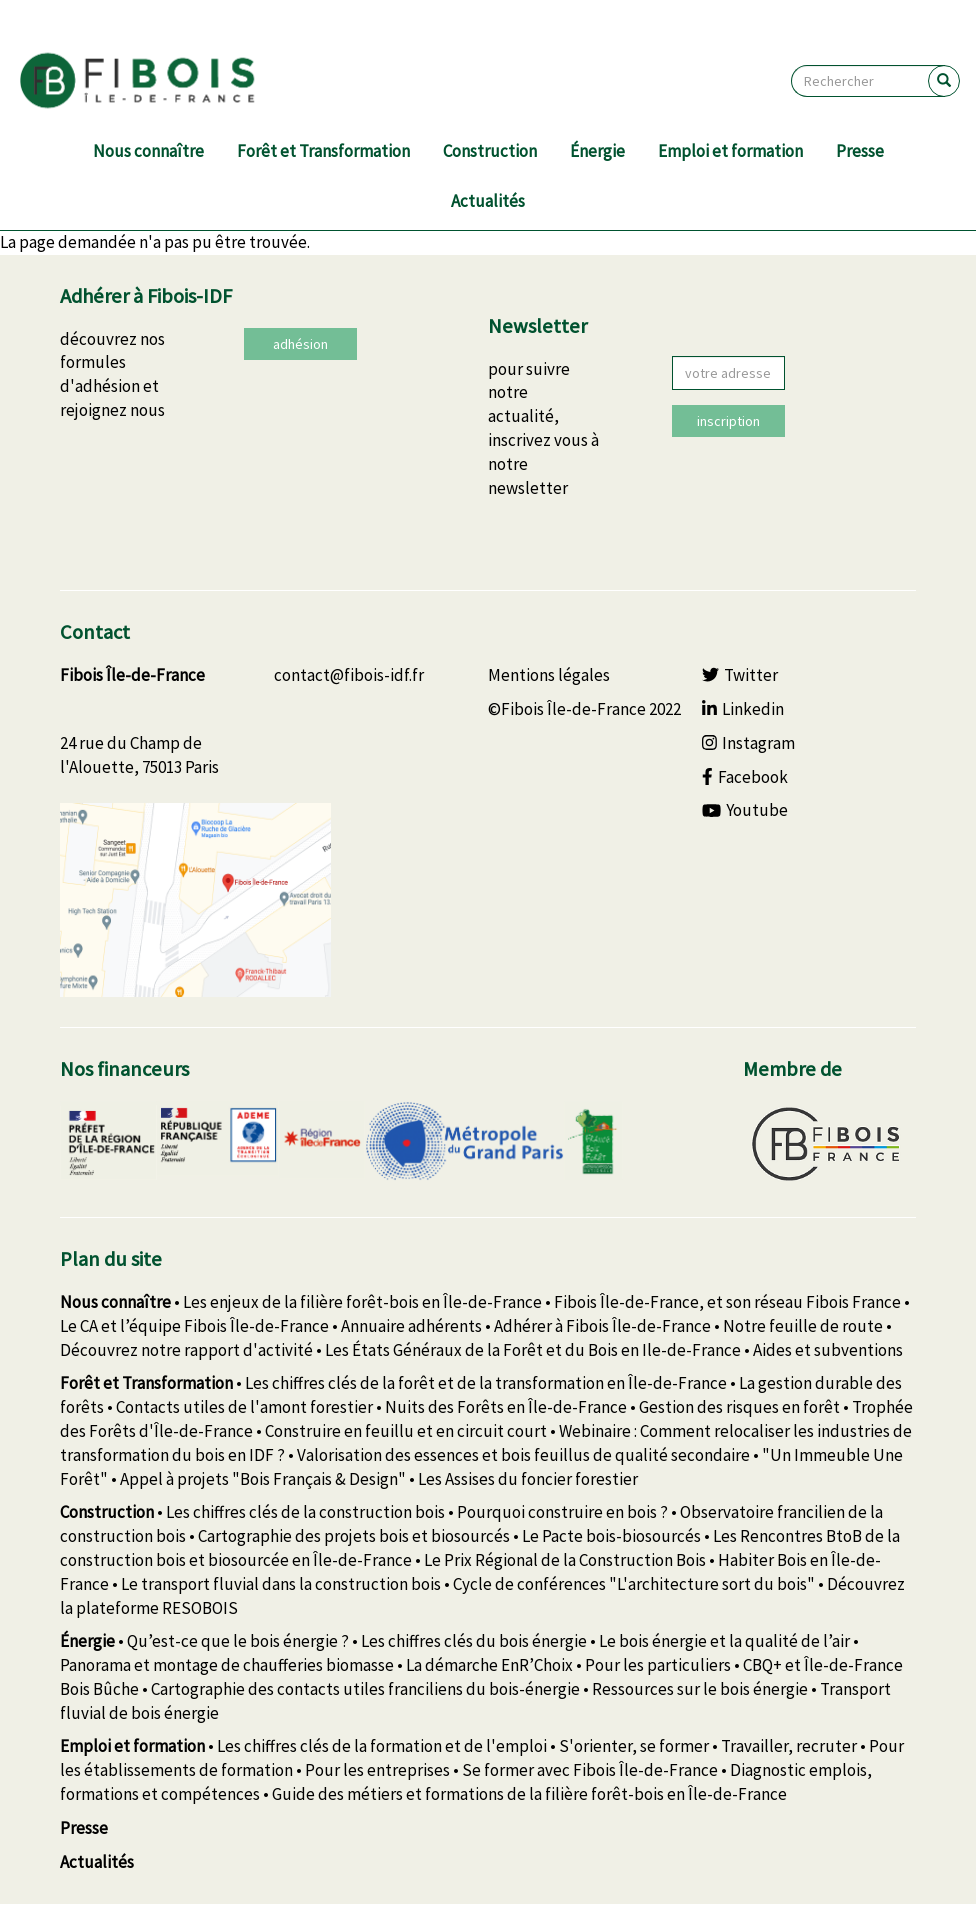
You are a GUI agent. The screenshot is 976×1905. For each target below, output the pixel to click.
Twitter (740, 675)
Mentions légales (549, 675)
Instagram (748, 743)
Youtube (745, 810)
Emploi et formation (730, 151)
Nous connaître (148, 151)
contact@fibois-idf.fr (349, 675)
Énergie (597, 151)
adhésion (300, 344)
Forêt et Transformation (323, 151)
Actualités (488, 201)
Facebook (745, 777)
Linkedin (743, 709)
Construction (490, 151)
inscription (728, 421)
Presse (860, 151)
